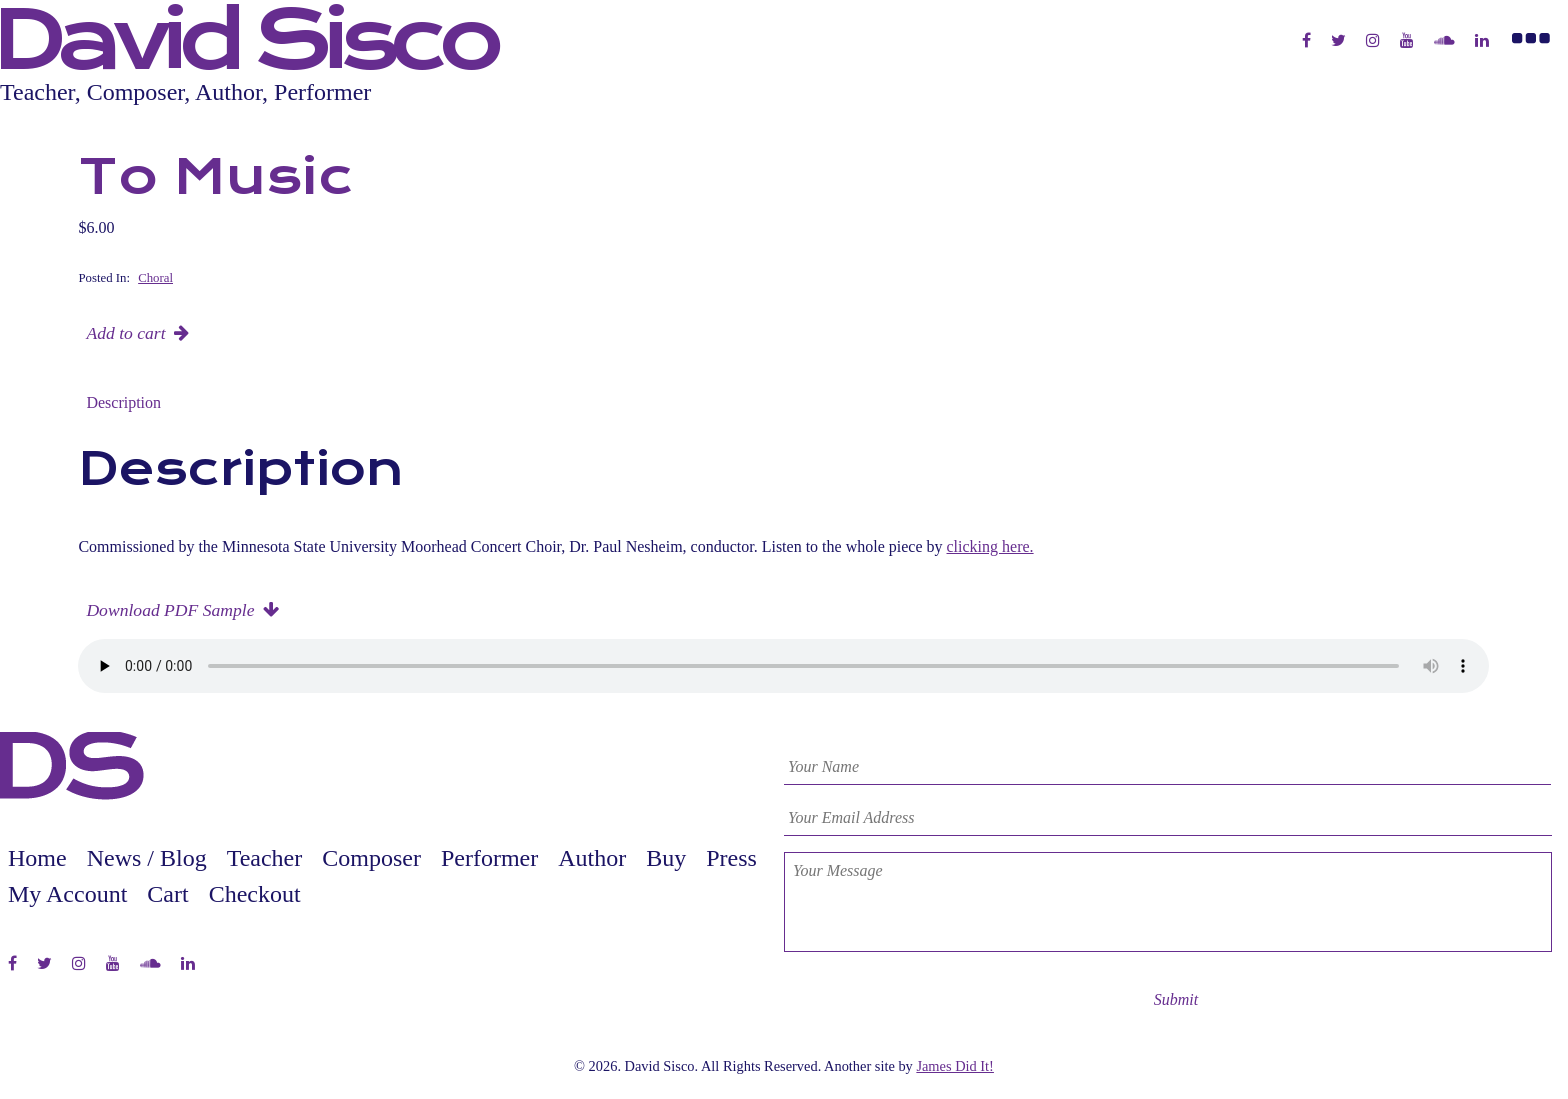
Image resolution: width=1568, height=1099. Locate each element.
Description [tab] (123, 402)
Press (731, 858)
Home (37, 858)
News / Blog (147, 858)
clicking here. (990, 546)
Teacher (265, 858)
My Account (67, 894)
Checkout (255, 894)
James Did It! (955, 1066)
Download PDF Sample (170, 610)
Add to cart (125, 333)
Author (592, 858)
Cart (167, 894)
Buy (666, 858)
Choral (155, 278)
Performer (489, 858)
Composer (371, 858)
